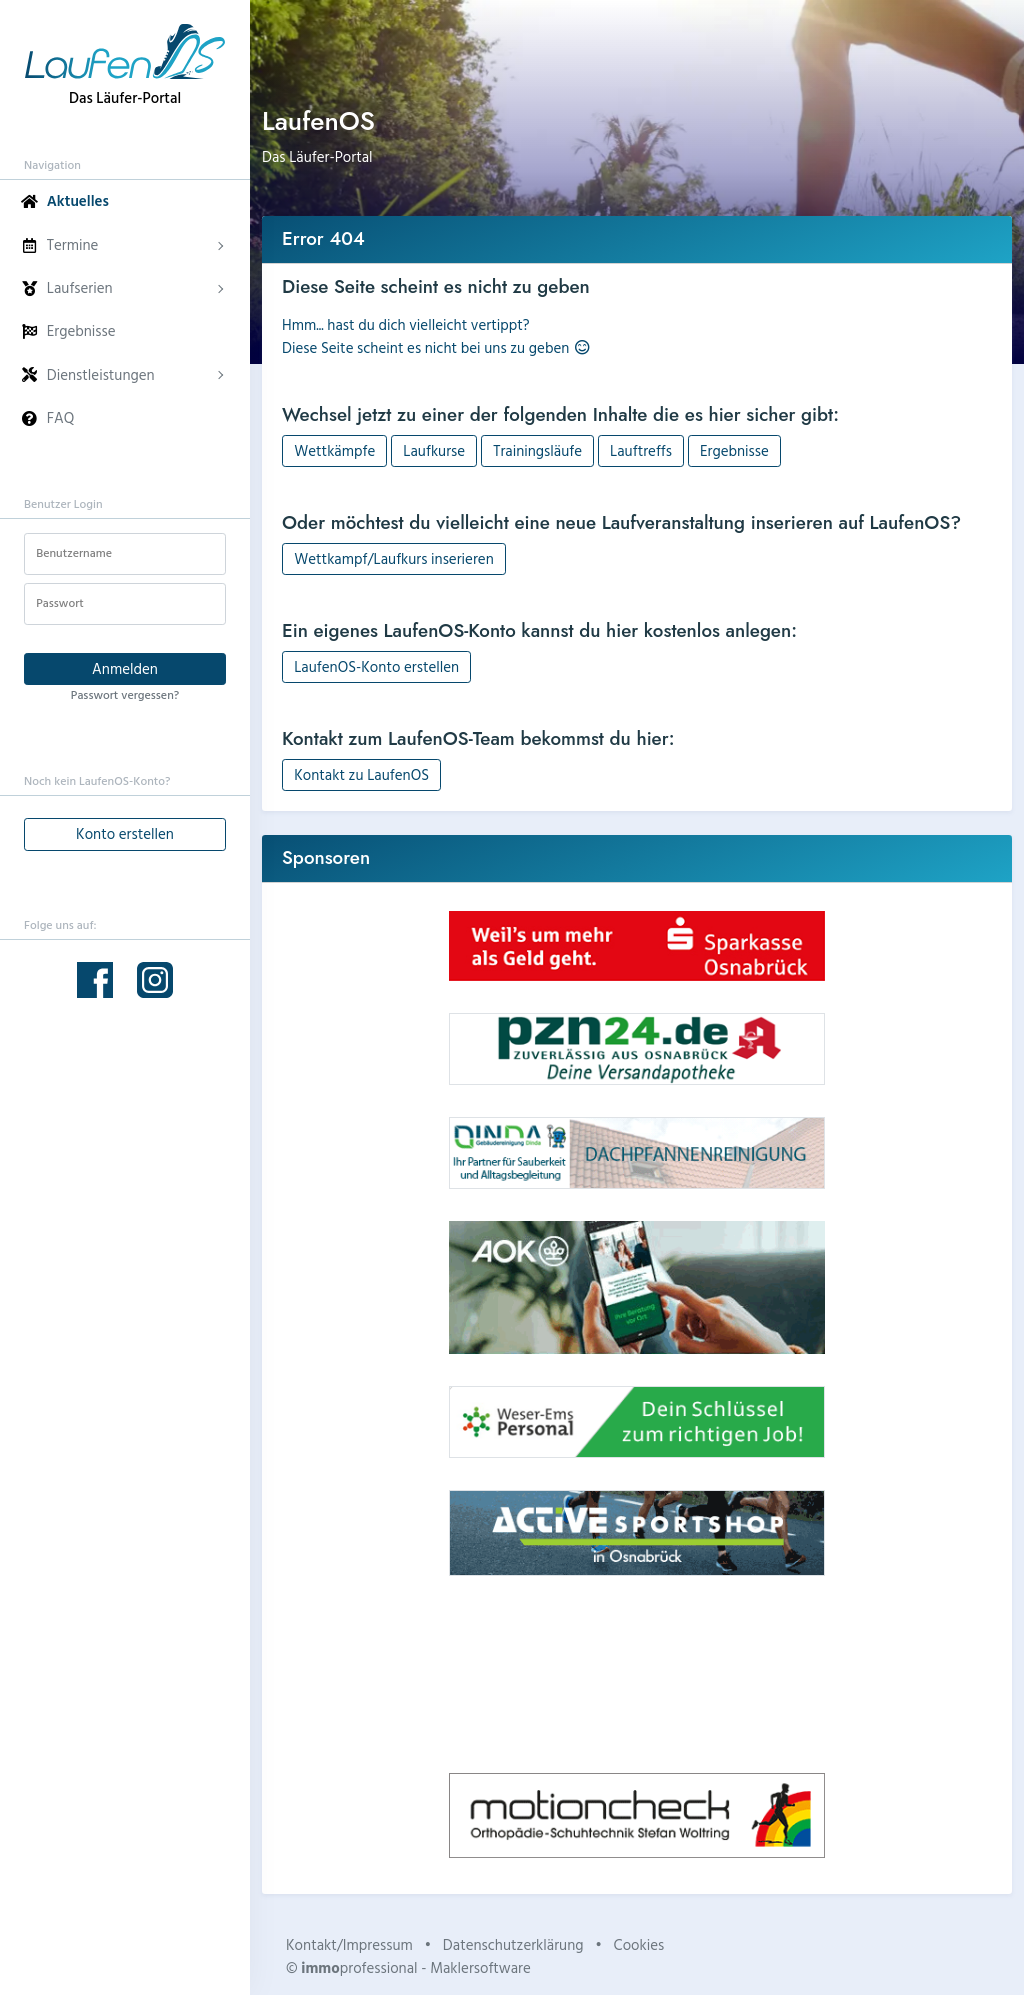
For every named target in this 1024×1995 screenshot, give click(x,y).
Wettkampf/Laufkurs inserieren (394, 558)
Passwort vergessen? (125, 694)
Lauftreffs (641, 450)
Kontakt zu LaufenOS (361, 774)
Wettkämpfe (334, 450)
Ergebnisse (734, 450)
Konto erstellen (125, 833)
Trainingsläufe (537, 450)
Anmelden (125, 668)
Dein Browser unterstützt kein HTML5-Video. (637, 1674)
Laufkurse (434, 450)
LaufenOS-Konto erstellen (376, 666)
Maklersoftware (480, 1967)
